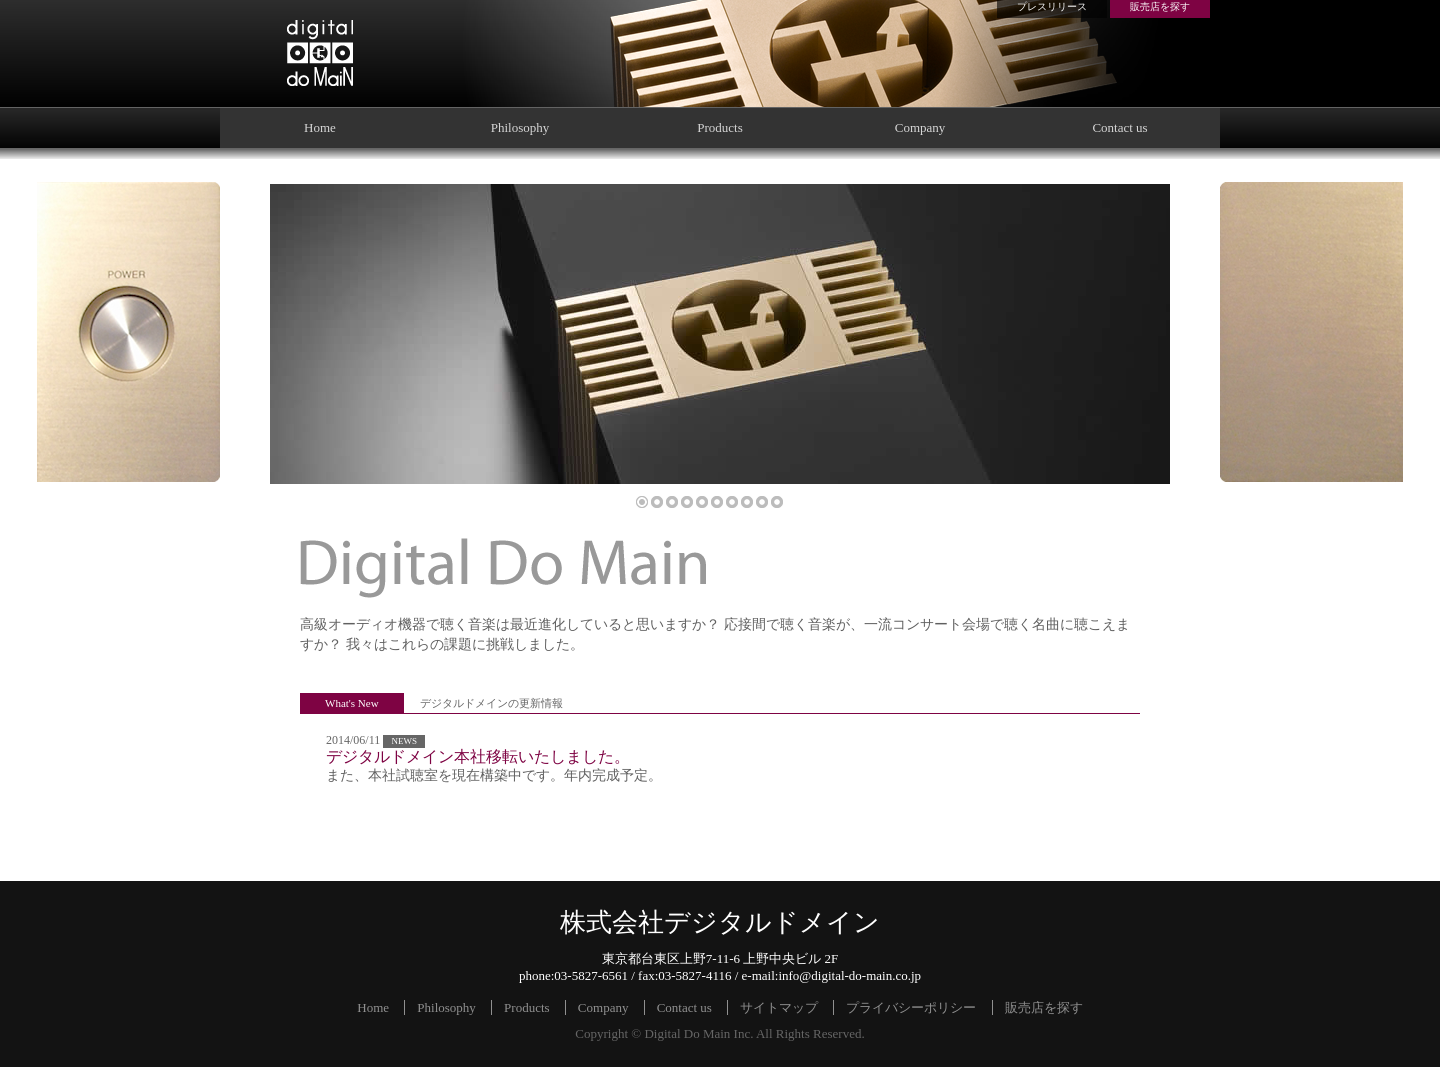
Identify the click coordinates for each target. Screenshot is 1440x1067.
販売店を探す (1160, 6)
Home (320, 127)
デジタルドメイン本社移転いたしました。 (478, 756)
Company (920, 127)
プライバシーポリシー (911, 1007)
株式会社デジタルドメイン (320, 53)
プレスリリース (1052, 6)
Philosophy (520, 127)
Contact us (1119, 127)
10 (777, 502)
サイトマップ (779, 1007)
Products (720, 127)
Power (128, 332)
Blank (1311, 332)
